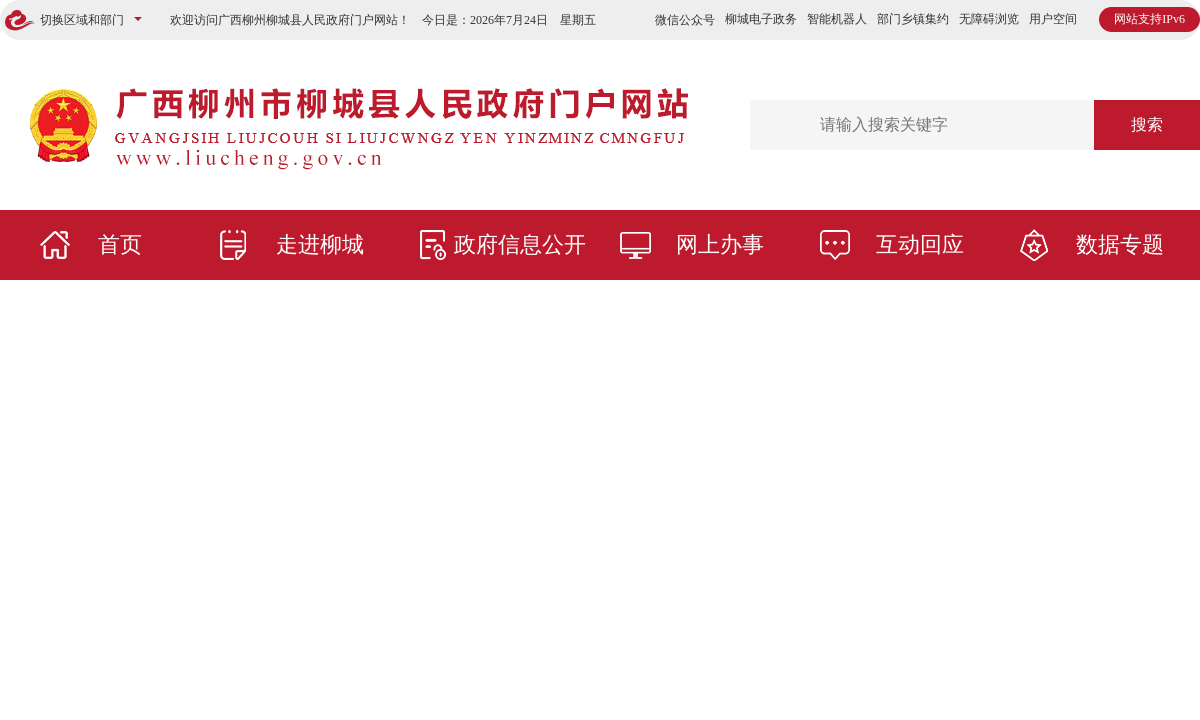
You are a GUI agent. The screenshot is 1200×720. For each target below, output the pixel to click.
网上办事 (720, 244)
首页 (120, 244)
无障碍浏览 (989, 19)
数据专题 (1120, 244)
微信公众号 (685, 20)
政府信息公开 (520, 244)
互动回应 (920, 244)
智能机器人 (837, 19)
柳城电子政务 (761, 19)
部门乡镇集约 (913, 19)
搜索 (1147, 124)
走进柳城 (320, 244)
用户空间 (1053, 19)
